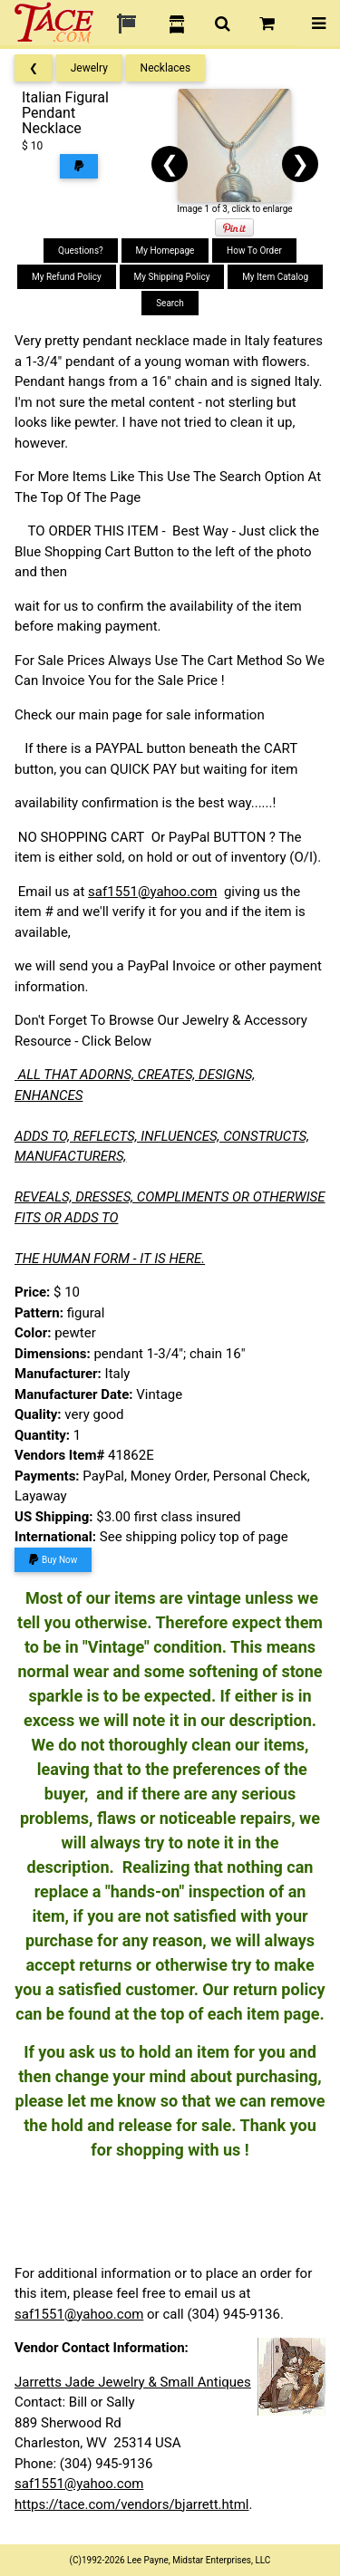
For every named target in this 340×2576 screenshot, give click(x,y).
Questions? (80, 251)
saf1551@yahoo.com (152, 891)
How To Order (254, 251)
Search (170, 303)
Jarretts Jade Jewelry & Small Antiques (133, 2382)
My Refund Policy (67, 277)
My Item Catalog (275, 277)
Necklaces (166, 68)
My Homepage (165, 251)
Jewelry (89, 68)
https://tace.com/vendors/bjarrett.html (132, 2504)
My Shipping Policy (172, 277)
